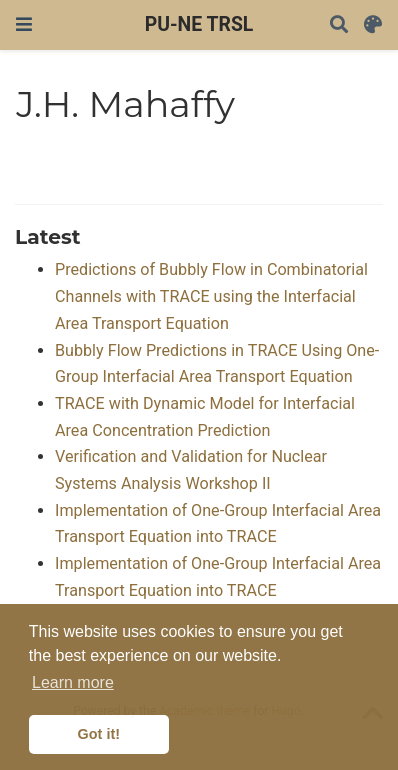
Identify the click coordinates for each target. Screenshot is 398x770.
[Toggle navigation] (24, 24)
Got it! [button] (99, 734)
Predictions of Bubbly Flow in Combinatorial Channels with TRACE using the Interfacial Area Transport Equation (211, 296)
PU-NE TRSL (199, 24)
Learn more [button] (73, 682)
